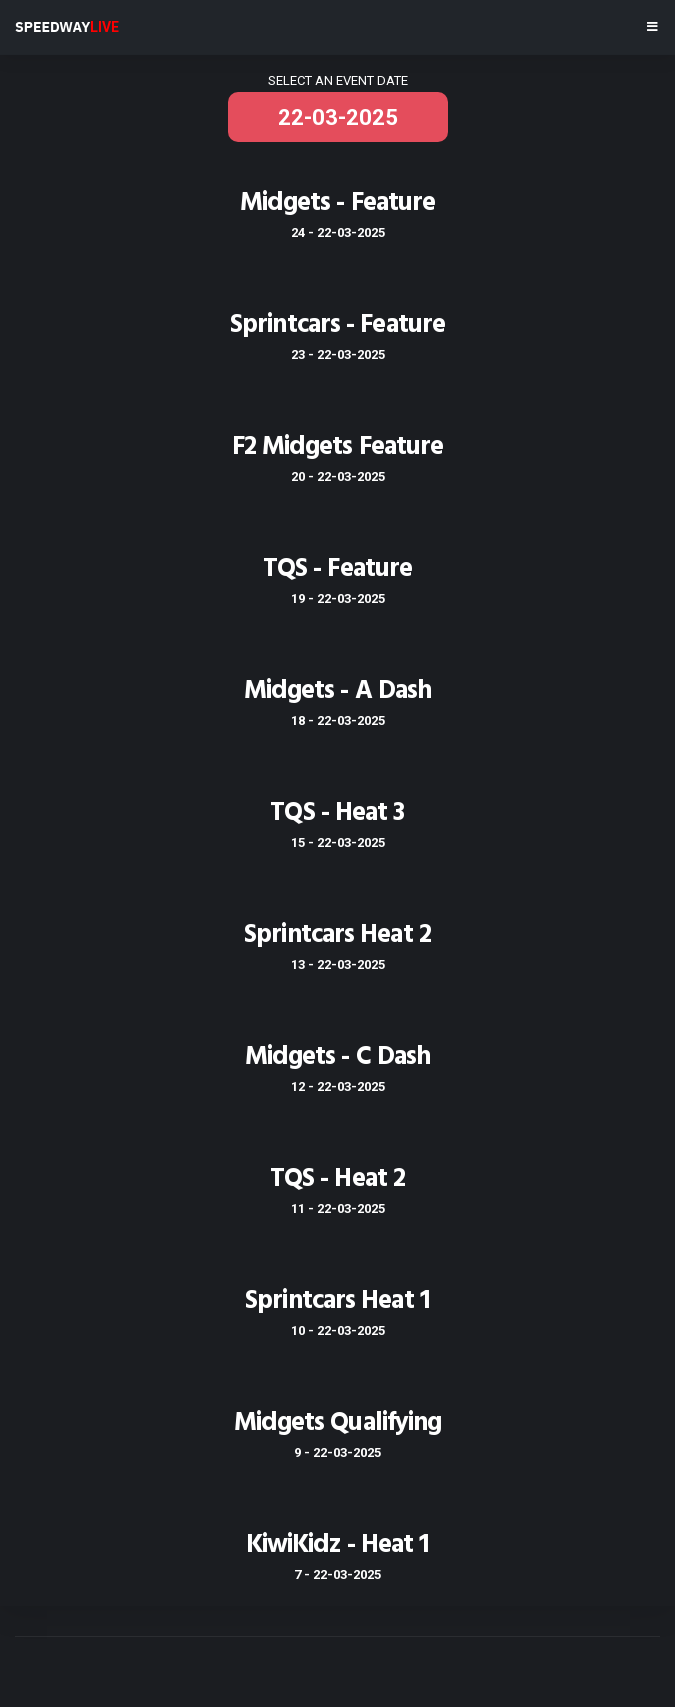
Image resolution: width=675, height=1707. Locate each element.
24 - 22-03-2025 (338, 232)
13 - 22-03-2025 (338, 964)
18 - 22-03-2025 (338, 720)
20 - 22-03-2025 (338, 476)
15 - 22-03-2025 (338, 842)
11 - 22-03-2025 (338, 1208)
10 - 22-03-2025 (338, 1330)
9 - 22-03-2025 (337, 1452)
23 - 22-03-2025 (338, 354)
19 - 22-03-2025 (338, 598)
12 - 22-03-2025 (338, 1086)
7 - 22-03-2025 (337, 1574)
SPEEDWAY (67, 27)
